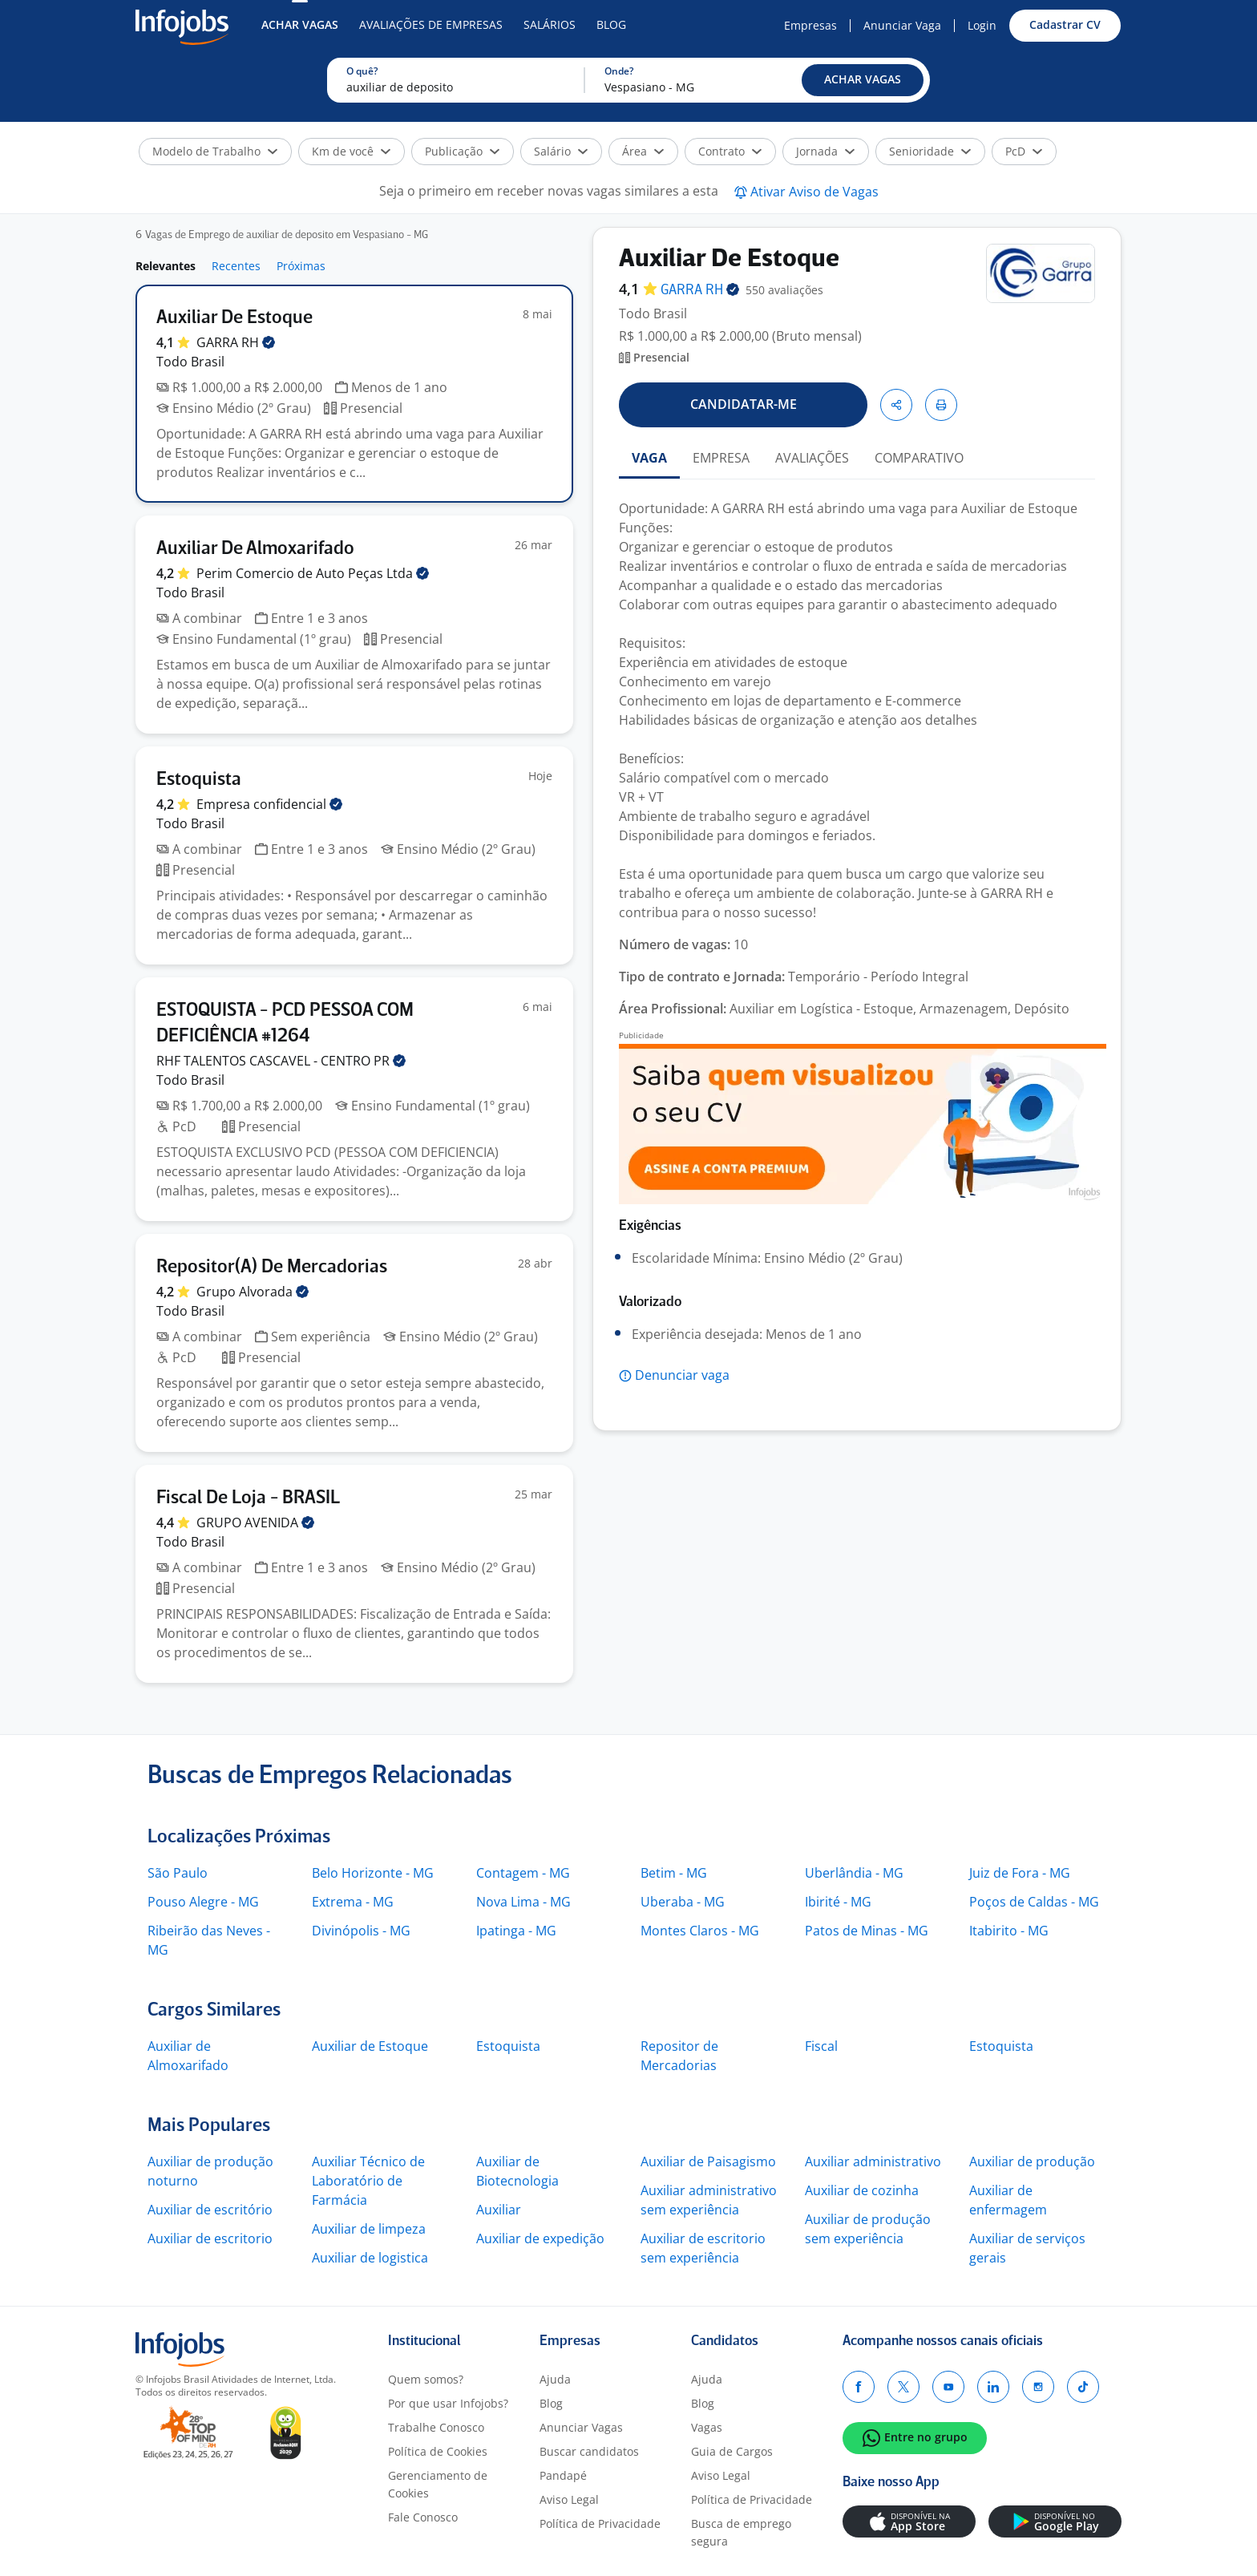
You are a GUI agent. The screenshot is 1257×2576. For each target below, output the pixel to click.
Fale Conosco (423, 2517)
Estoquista (508, 2046)
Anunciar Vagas (581, 2427)
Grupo (252, 1291)
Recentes (236, 265)
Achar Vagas (299, 24)
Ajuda (555, 2379)
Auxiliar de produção (1032, 2161)
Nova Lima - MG (523, 1902)
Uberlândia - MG (854, 1873)
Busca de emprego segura (741, 2532)
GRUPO (255, 1522)
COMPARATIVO (919, 458)
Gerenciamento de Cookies (437, 2484)
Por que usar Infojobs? (448, 2403)
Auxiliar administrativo (873, 2161)
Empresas (810, 25)
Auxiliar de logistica (370, 2258)
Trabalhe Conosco (436, 2427)
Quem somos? (425, 2379)
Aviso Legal (569, 2499)
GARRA (235, 342)
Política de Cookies (437, 2451)
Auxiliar (498, 2209)
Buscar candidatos (589, 2451)
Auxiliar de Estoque (370, 2046)
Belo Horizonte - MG (373, 1873)
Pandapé (563, 2475)
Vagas (706, 2427)
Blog (611, 24)
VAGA (649, 458)
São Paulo (178, 1873)
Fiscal (821, 2046)
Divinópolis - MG (361, 1930)
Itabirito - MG (1009, 1930)
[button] (863, 80)
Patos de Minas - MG (866, 1930)
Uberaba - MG (683, 1902)
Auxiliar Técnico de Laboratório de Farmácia (368, 2181)
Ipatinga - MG (516, 1930)
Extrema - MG (353, 1902)
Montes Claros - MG (700, 1930)
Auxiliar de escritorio (210, 2238)
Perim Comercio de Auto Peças (312, 573)
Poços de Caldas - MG (1034, 1902)
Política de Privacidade (600, 2523)
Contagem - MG (523, 1873)
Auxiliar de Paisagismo (708, 2161)
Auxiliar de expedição (540, 2238)
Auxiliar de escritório (210, 2209)
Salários (549, 24)
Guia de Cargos (732, 2451)
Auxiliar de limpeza (369, 2229)
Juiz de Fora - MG (1019, 1873)
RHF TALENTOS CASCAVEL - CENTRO (281, 1061)
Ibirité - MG (838, 1902)
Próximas (301, 265)
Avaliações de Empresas (431, 24)
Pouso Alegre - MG (203, 1902)
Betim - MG (674, 1873)
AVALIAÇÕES (812, 458)
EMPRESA (721, 458)
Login (982, 25)
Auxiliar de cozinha (862, 2190)
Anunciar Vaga (902, 25)
